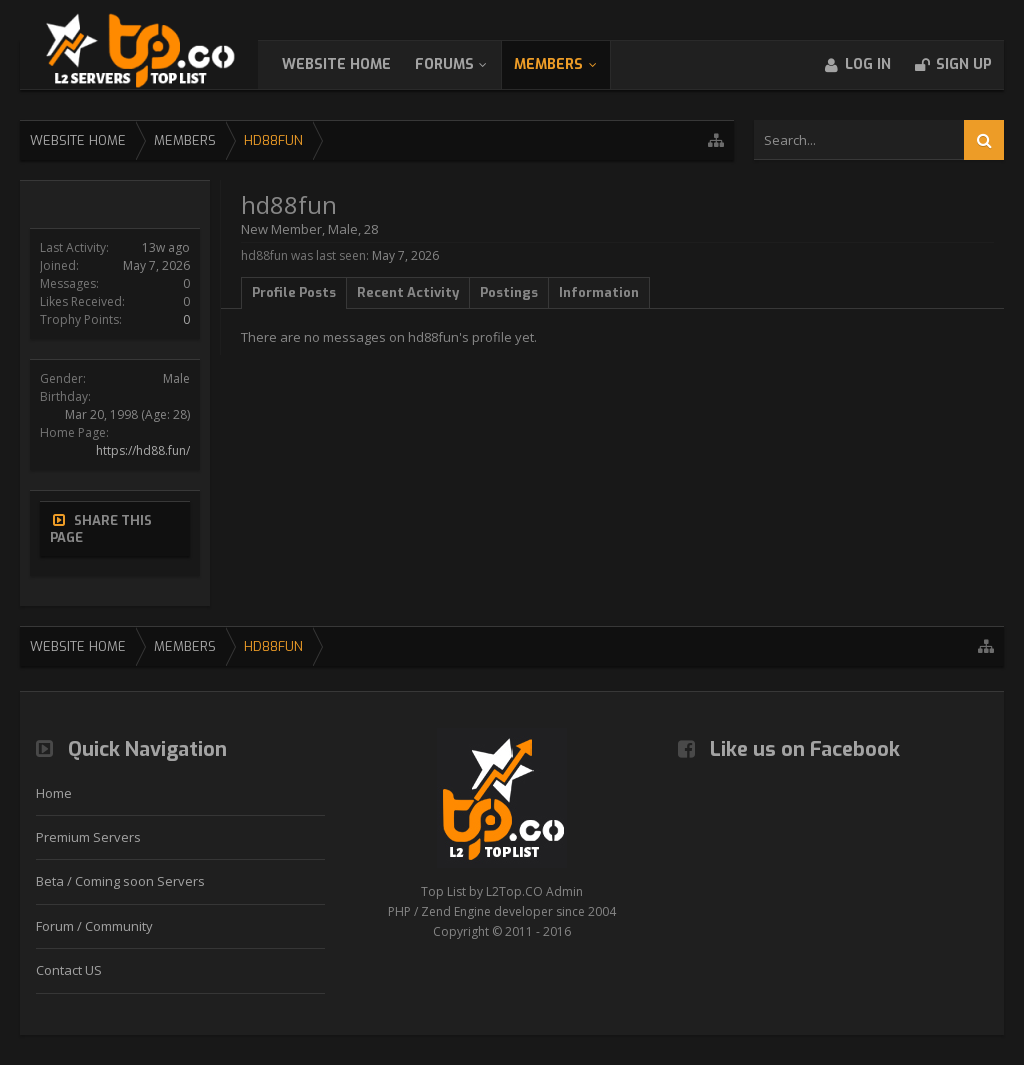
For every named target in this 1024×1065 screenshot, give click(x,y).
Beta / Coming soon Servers (120, 881)
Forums (464, 64)
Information (599, 292)
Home (54, 793)
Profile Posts (294, 292)
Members (568, 64)
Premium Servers (88, 837)
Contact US (69, 970)
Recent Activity (408, 292)
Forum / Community (94, 926)
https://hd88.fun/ (143, 450)
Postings (509, 292)
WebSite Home (356, 64)
